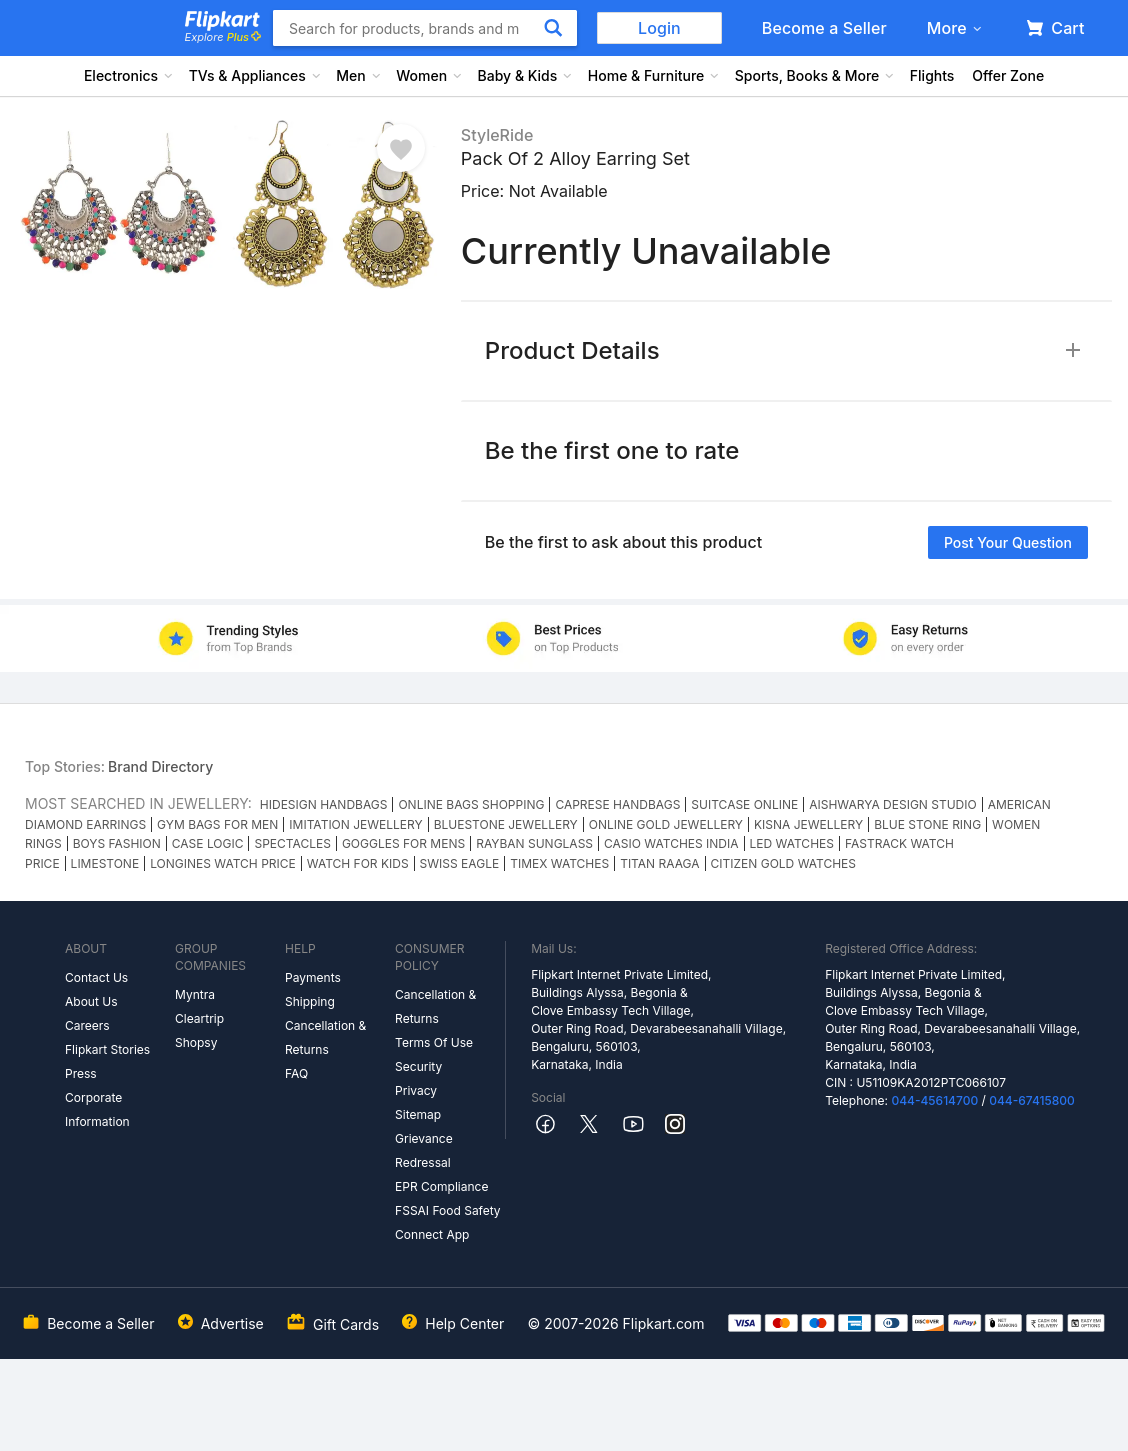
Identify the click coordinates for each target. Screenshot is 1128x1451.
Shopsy (196, 1042)
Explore (223, 37)
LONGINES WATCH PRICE (223, 863)
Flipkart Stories (107, 1049)
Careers (87, 1025)
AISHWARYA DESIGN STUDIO (892, 804)
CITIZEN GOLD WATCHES (783, 863)
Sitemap (418, 1114)
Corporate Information (97, 1109)
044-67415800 (1032, 1100)
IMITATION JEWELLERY (355, 824)
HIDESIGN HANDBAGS (324, 804)
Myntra (195, 994)
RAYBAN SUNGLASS (534, 843)
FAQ (296, 1073)
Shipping (310, 1001)
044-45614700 (934, 1100)
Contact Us (96, 977)
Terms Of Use (434, 1042)
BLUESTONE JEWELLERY (506, 824)
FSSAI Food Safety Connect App (448, 1222)
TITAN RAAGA (659, 863)
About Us (91, 1001)
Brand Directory (160, 766)
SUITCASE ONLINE (744, 804)
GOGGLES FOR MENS (403, 843)
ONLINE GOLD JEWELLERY (666, 824)
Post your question (1008, 542)
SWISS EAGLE (460, 863)
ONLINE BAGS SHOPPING (471, 804)
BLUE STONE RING (927, 824)
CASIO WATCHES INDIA (671, 843)
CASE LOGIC (208, 843)
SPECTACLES (292, 843)
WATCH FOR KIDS (358, 863)
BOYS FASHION (117, 843)
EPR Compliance (441, 1186)
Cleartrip (199, 1018)
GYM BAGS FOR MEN (217, 824)
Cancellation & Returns (325, 1037)
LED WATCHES (792, 843)
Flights (932, 75)
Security (418, 1066)
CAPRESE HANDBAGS (617, 804)
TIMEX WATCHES (559, 863)
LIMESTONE (105, 863)
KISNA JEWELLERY (808, 824)
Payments (313, 977)
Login (659, 28)
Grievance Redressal (424, 1150)
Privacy (416, 1090)
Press (81, 1073)
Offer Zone (1008, 75)
